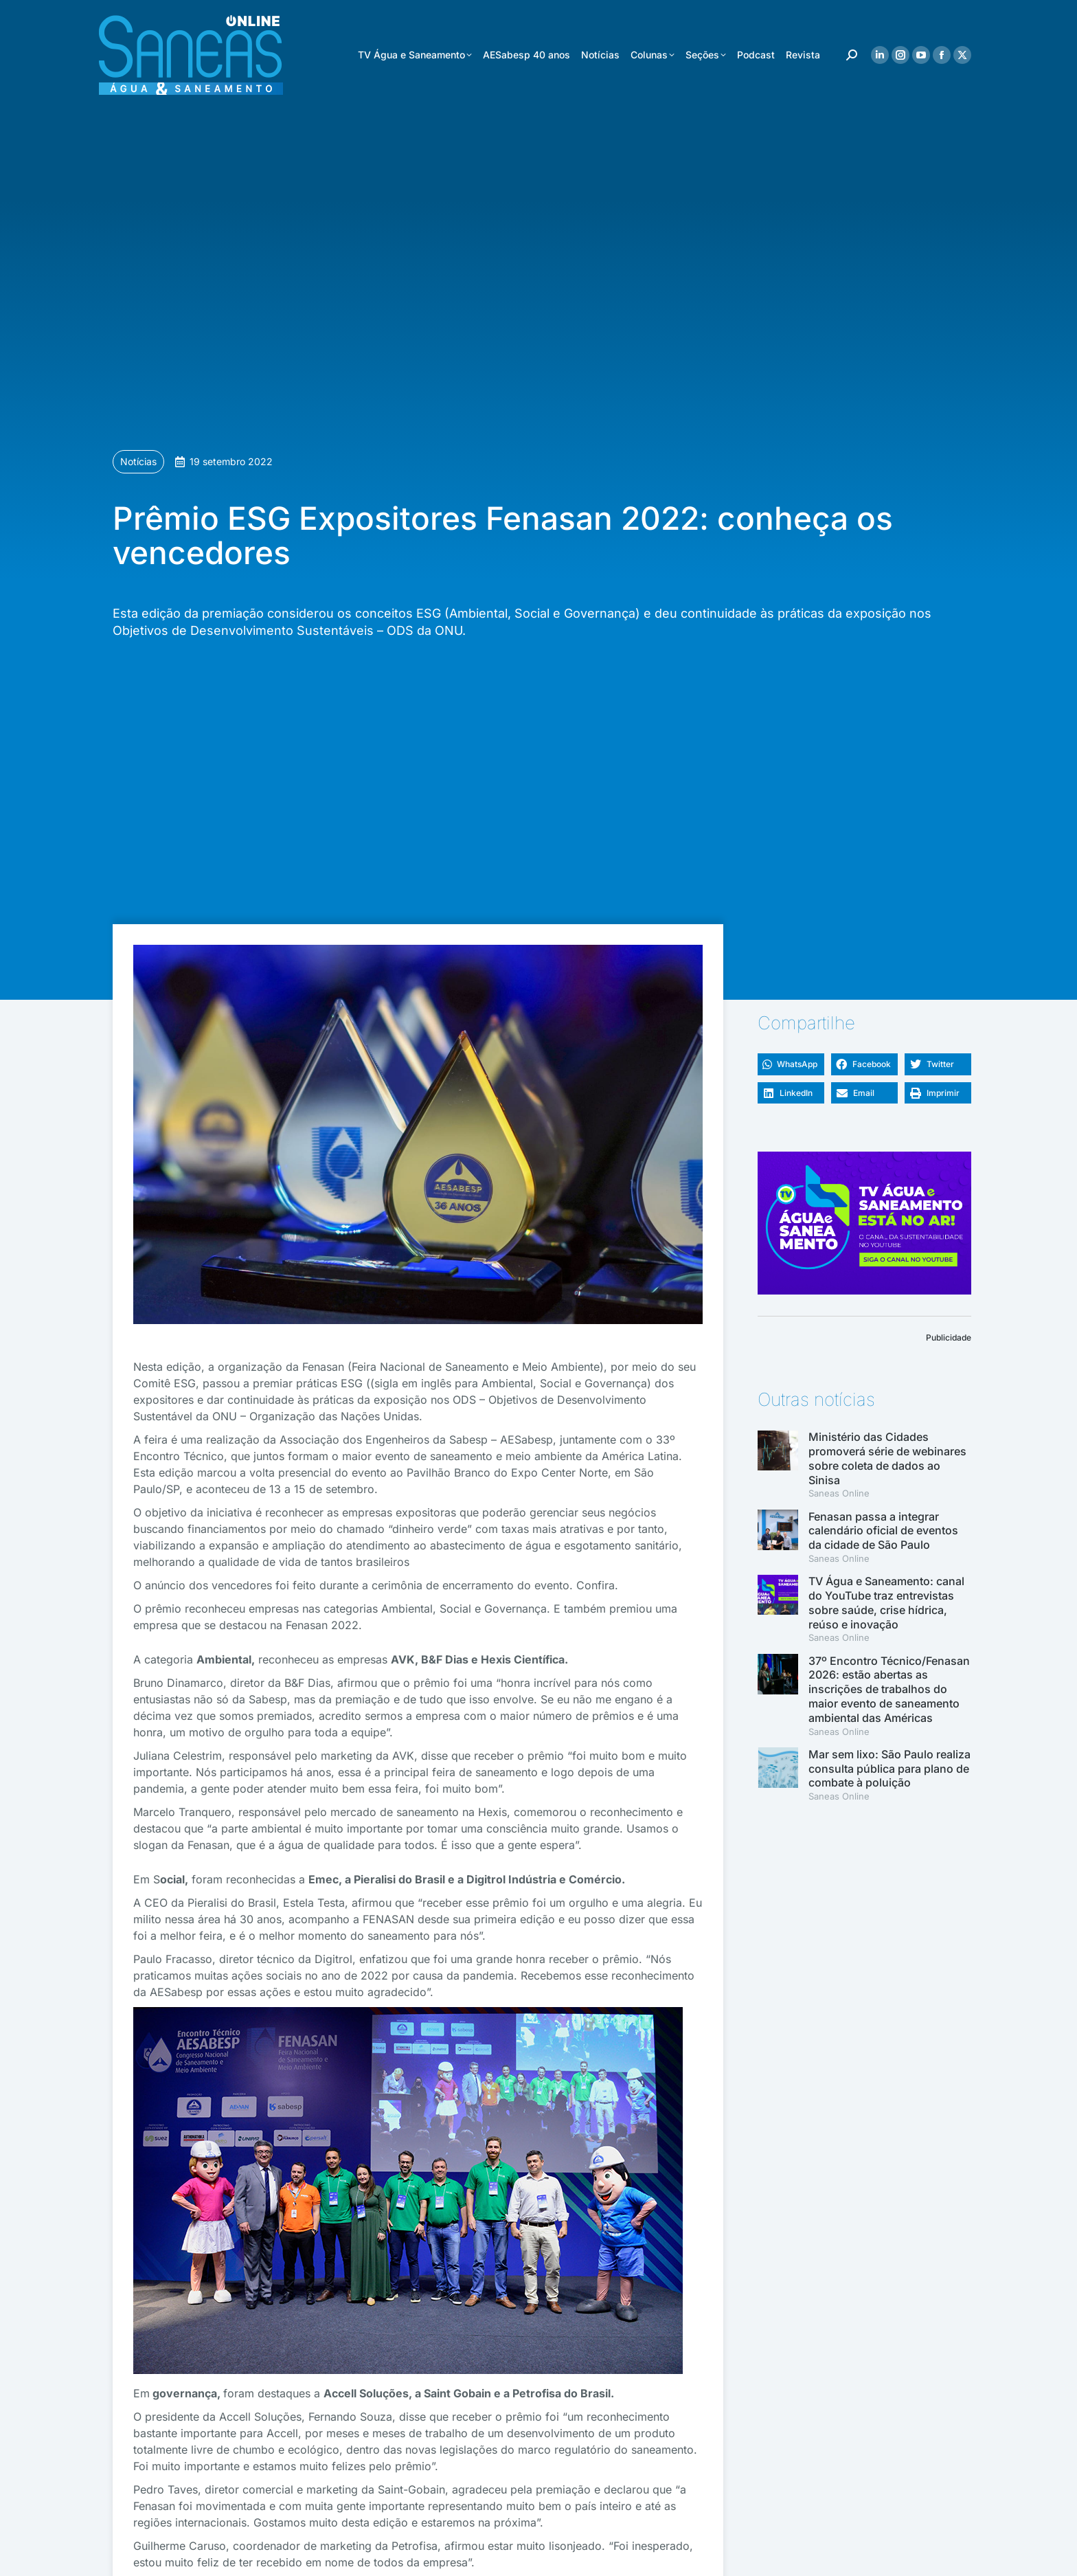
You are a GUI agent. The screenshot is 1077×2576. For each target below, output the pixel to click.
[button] (791, 1064)
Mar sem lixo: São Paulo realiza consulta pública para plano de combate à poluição (889, 1768)
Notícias (138, 461)
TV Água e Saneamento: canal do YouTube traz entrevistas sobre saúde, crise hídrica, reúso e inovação (886, 1602)
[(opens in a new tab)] (778, 1537)
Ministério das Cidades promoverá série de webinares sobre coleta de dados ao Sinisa (887, 1458)
